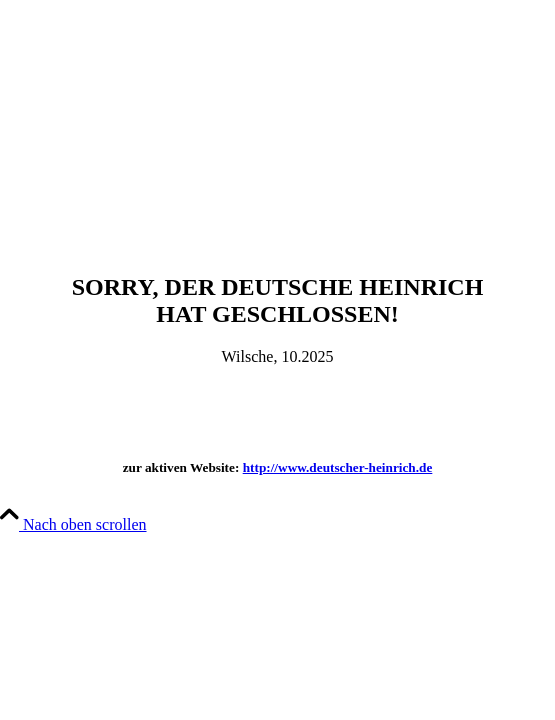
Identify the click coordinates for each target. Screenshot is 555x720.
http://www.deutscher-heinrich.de (338, 467)
